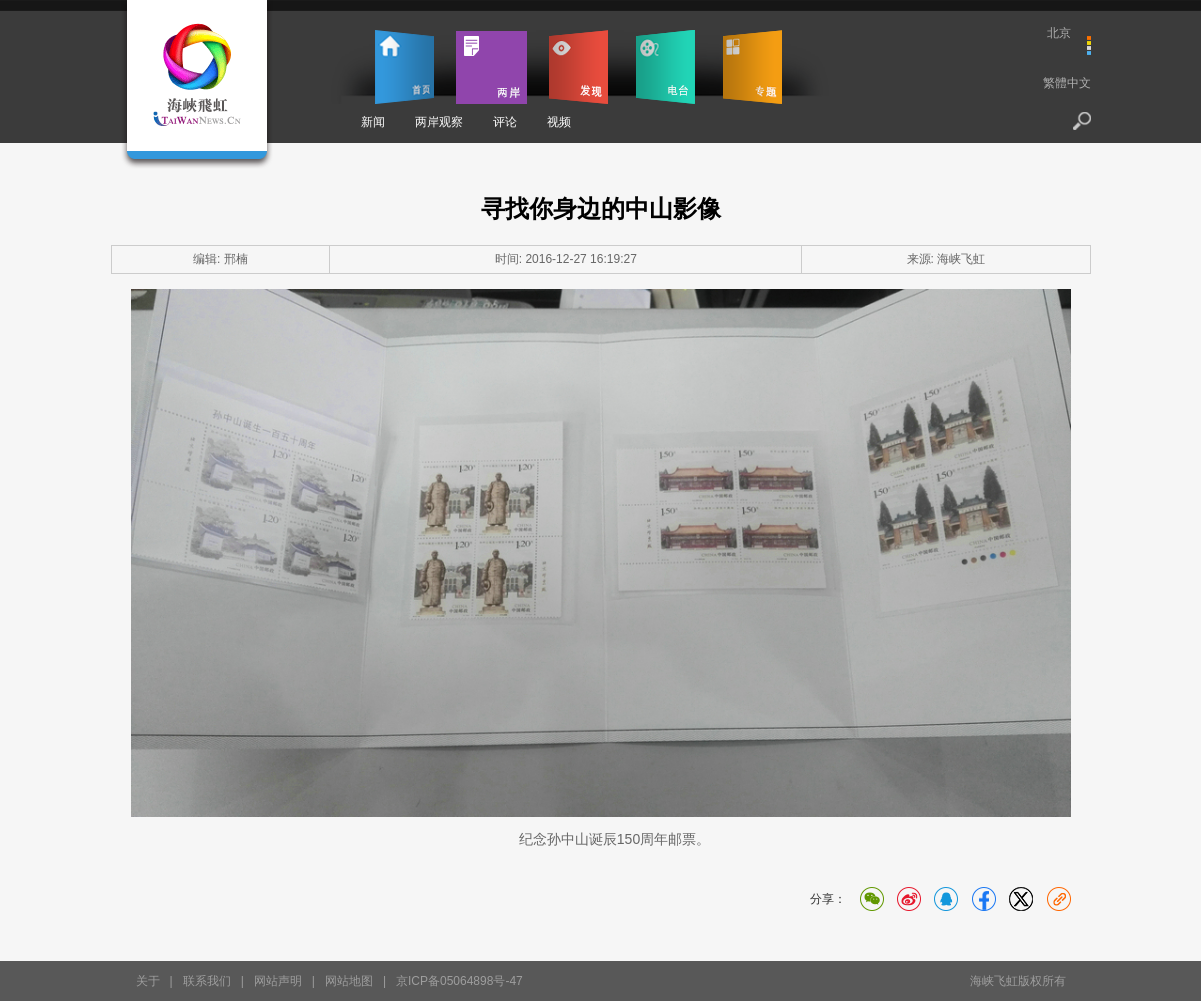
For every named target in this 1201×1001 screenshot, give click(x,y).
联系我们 (207, 981)
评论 (505, 122)
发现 (578, 67)
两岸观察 (439, 122)
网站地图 (349, 981)
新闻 (373, 122)
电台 (665, 67)
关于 (148, 981)
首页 (404, 67)
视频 (559, 122)
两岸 (491, 67)
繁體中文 (1067, 83)
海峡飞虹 (961, 259)
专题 (752, 67)
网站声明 (278, 981)
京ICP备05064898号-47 (459, 981)
